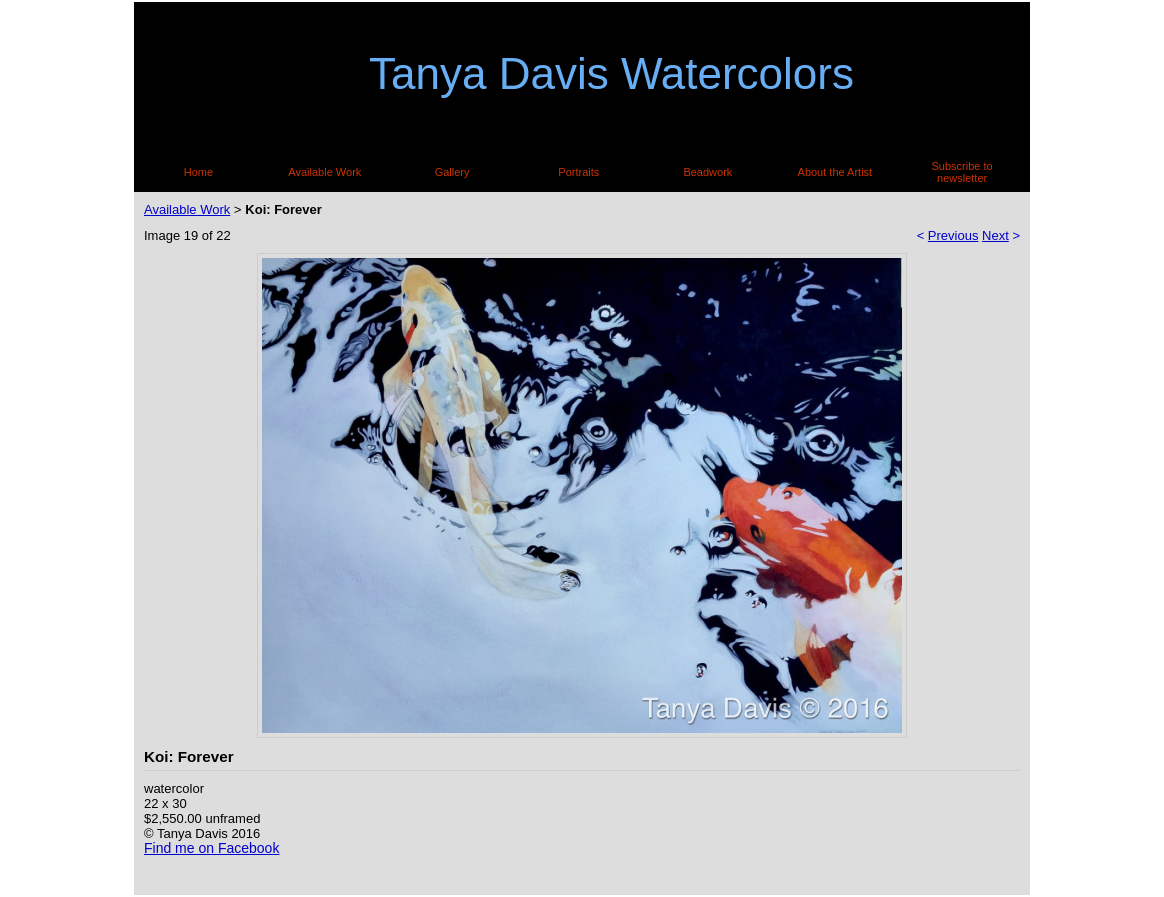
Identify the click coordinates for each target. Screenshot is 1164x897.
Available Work (324, 172)
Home (198, 172)
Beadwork (707, 172)
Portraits (578, 172)
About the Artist (835, 172)
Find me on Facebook (211, 848)
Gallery (452, 172)
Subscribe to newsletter (962, 172)
